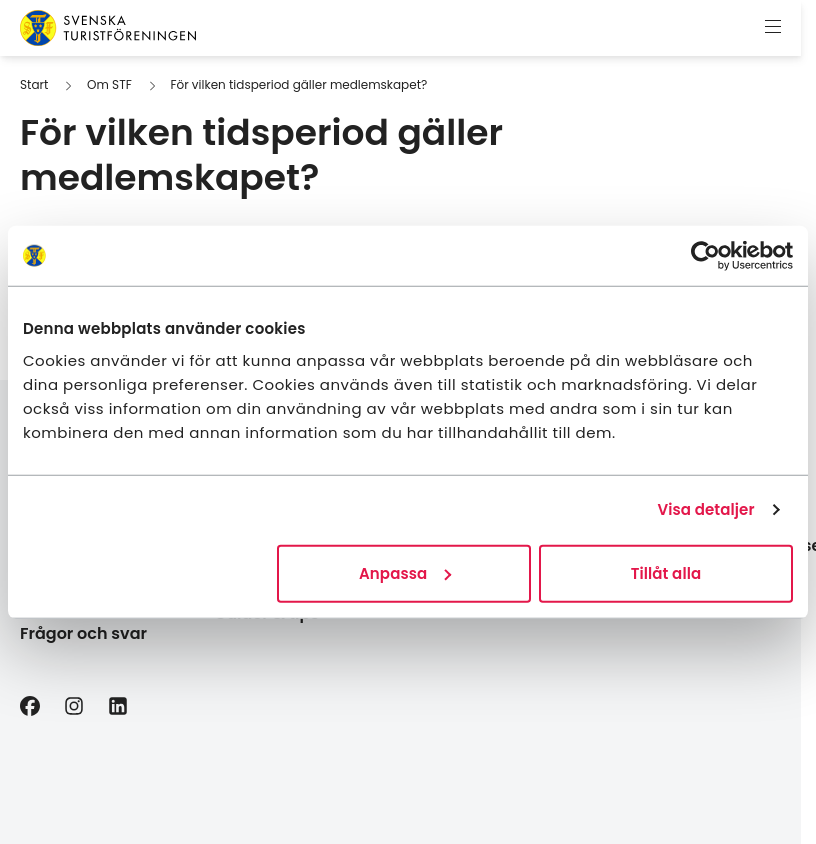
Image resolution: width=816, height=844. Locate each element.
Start (34, 84)
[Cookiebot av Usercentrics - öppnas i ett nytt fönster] (705, 256)
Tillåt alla (666, 572)
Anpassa (405, 572)
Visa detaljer (705, 509)
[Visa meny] (773, 28)
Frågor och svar (83, 633)
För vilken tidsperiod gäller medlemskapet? (298, 84)
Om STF (109, 84)
